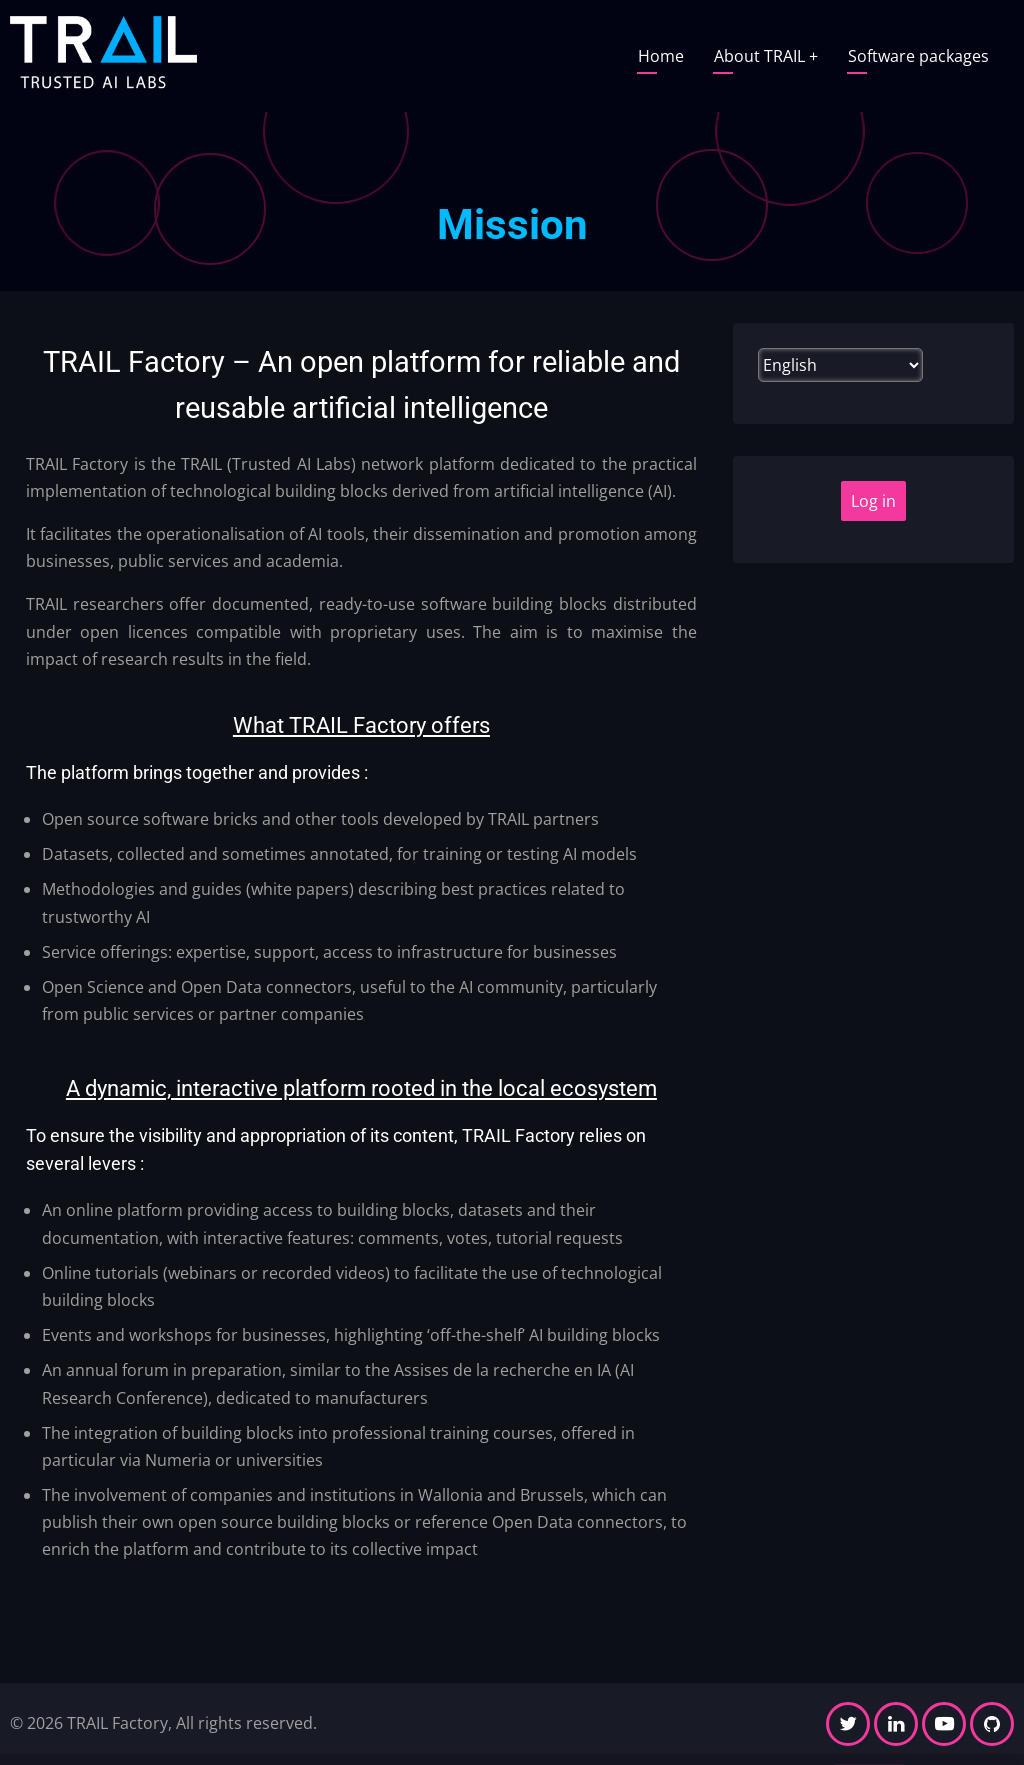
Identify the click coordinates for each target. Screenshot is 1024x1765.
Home (661, 56)
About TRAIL (766, 56)
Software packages (918, 56)
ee (688, 1605)
